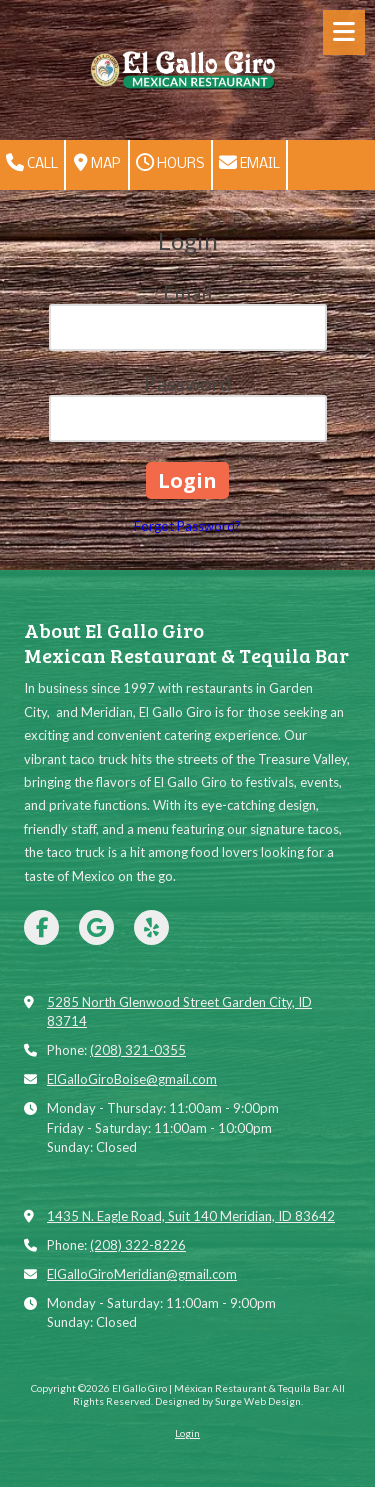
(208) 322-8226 (138, 1245)
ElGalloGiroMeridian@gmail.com (142, 1274)
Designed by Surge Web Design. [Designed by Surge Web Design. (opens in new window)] (229, 1401)
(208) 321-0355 (138, 1050)
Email (249, 163)
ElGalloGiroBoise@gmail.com (132, 1079)
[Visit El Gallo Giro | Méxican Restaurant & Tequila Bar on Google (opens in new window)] (96, 927)
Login (187, 1433)
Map (97, 163)
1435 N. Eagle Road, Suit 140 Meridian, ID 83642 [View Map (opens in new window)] (191, 1216)
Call (32, 163)
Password (188, 383)
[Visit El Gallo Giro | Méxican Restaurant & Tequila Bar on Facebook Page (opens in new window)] (41, 927)
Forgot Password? (187, 526)
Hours (170, 163)
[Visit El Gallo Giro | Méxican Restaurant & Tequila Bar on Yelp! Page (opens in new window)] (151, 927)
